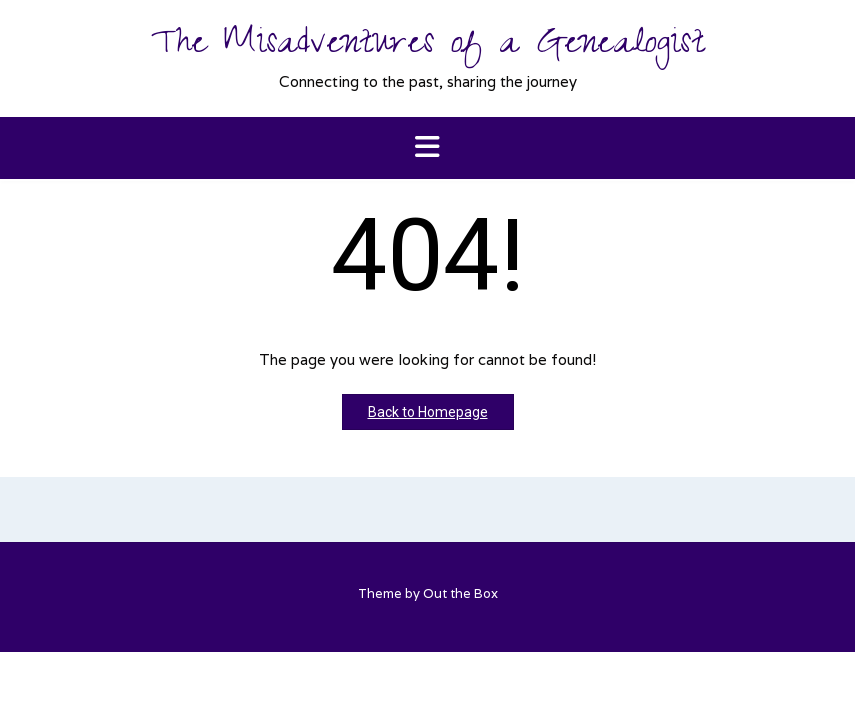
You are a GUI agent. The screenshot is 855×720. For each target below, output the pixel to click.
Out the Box (460, 593)
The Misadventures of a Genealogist (427, 47)
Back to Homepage (428, 412)
